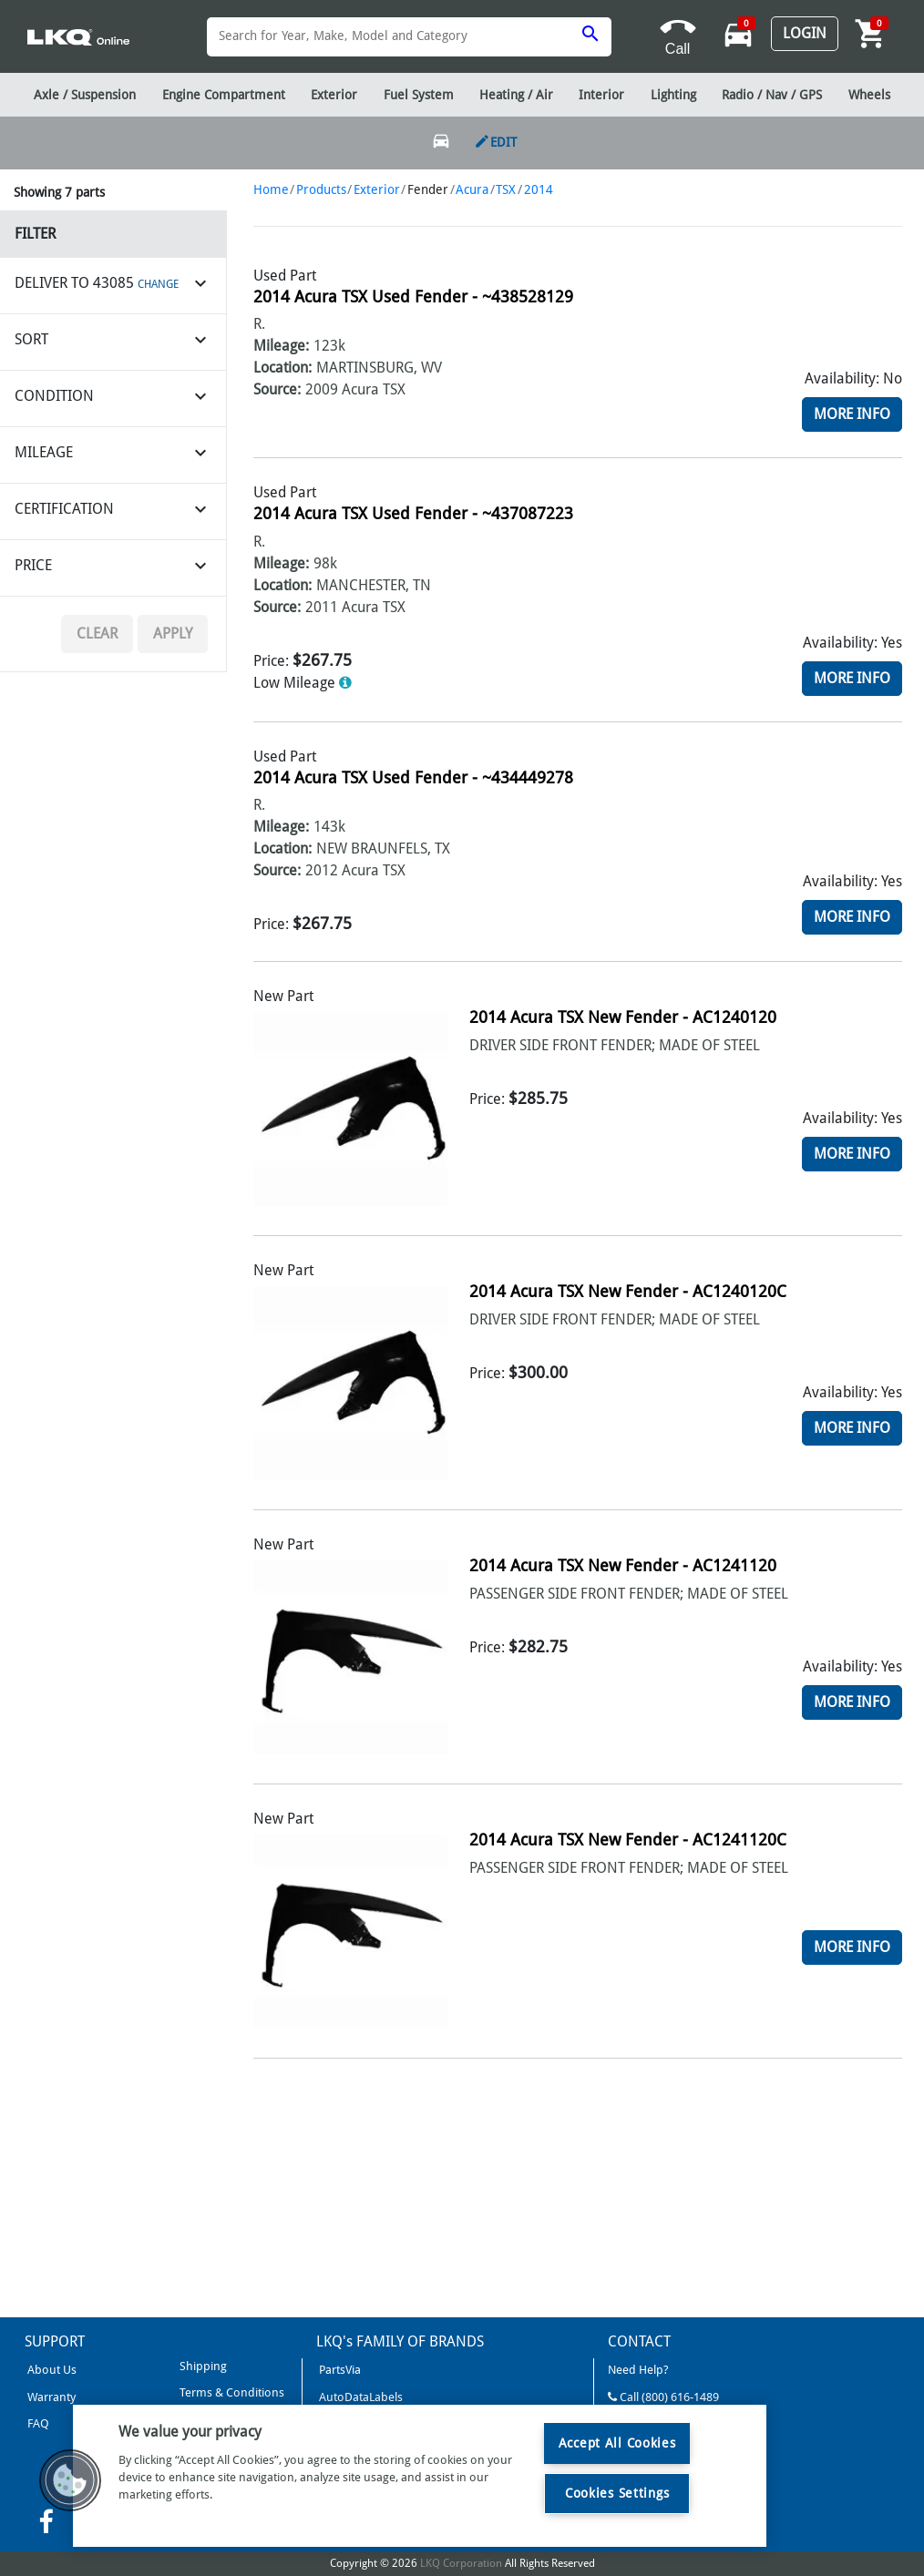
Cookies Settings (617, 2493)
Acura (472, 189)
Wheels (869, 94)
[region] (419, 2476)
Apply (172, 633)
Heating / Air (516, 94)
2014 (538, 189)
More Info (852, 414)
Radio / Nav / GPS (772, 94)
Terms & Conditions (230, 2392)
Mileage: (281, 345)
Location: (282, 367)
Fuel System (419, 94)
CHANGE (158, 284)
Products (321, 189)
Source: (277, 389)
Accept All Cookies (617, 2443)
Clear (97, 633)
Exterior (377, 189)
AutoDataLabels (359, 2397)
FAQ (37, 2423)
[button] (70, 2480)
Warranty (50, 2397)
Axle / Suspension (85, 94)
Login (804, 33)
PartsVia (338, 2370)
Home (271, 189)
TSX (506, 189)
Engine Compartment (223, 94)
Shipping (202, 2366)
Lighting (673, 94)
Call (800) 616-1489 (663, 2397)
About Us (51, 2370)
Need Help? (638, 2370)
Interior (601, 94)
